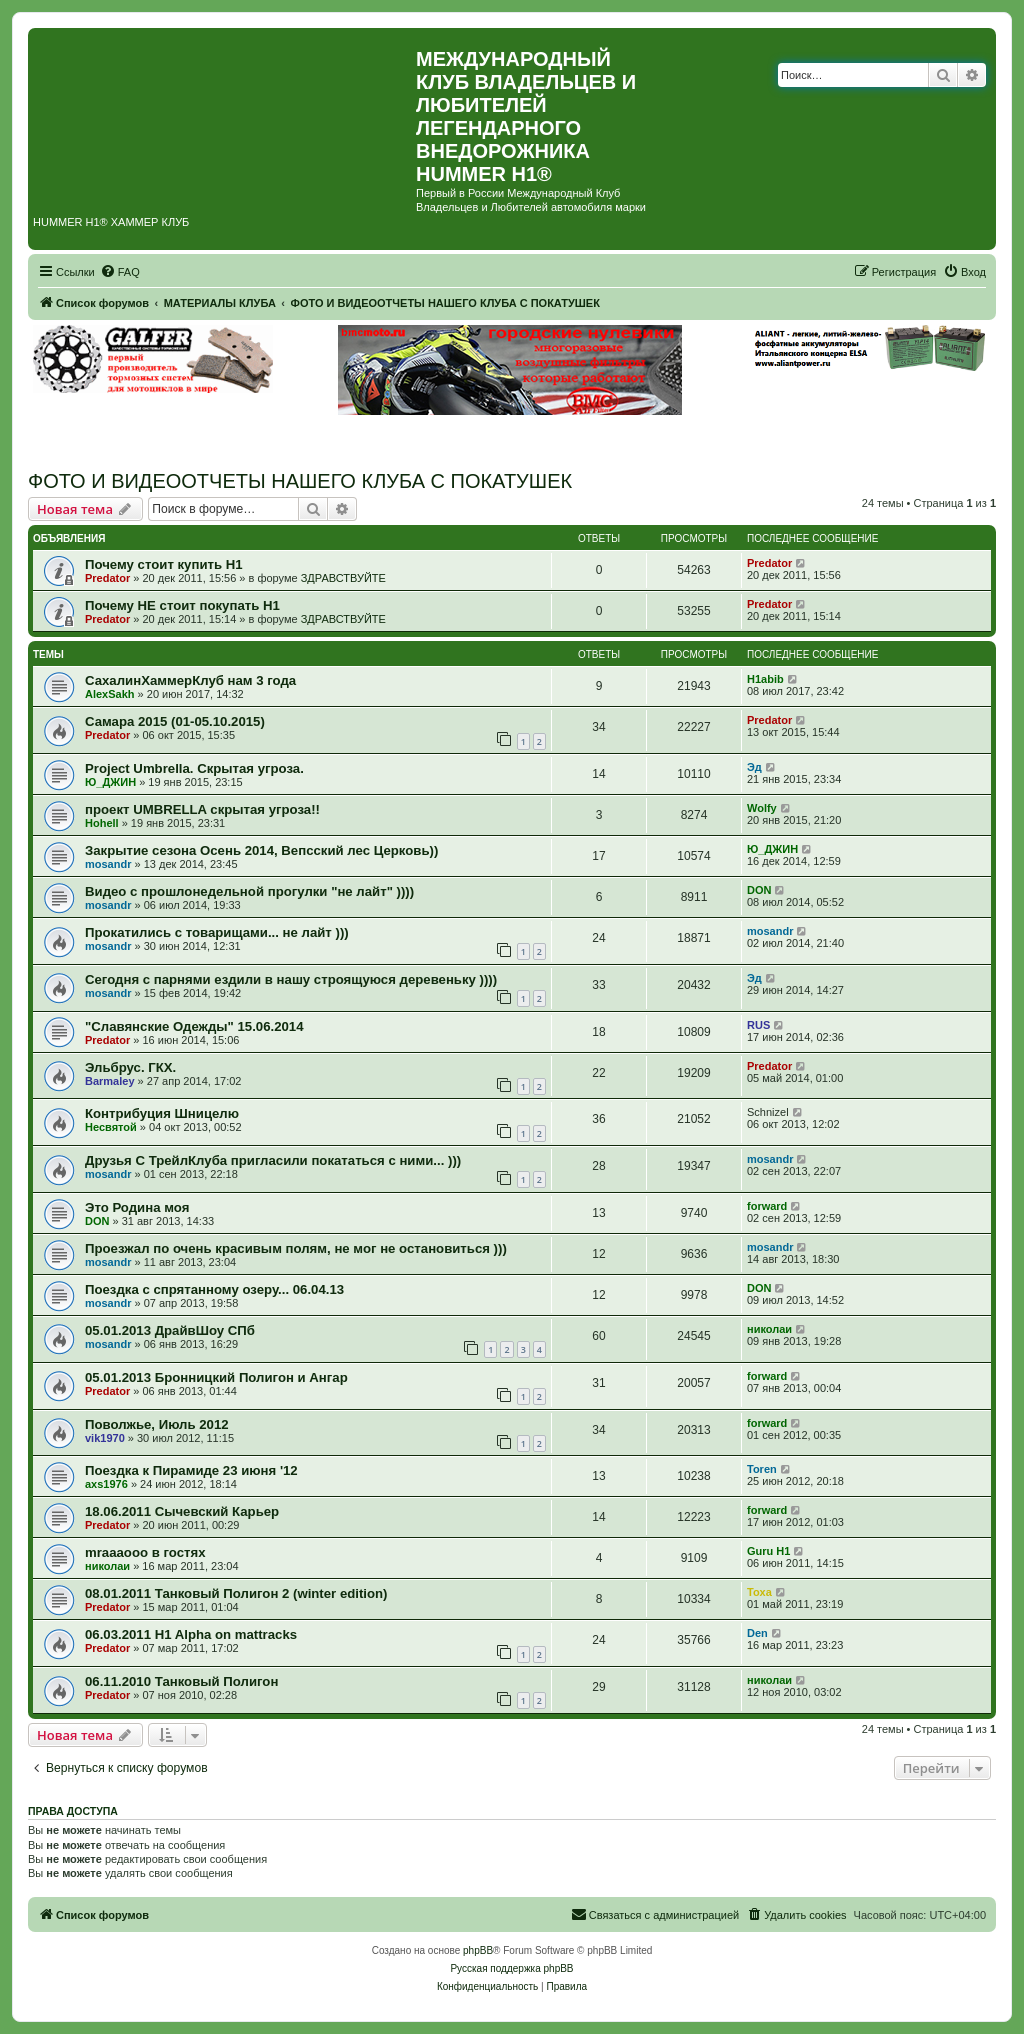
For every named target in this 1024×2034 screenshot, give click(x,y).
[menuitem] (120, 272)
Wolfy (762, 808)
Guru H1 (768, 1551)
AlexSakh (110, 694)
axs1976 (106, 1484)
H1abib (765, 679)
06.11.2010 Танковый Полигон (181, 1681)
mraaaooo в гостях (145, 1552)
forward (767, 1206)
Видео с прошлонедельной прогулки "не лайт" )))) (249, 891)
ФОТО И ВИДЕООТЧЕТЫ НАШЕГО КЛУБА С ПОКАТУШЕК (300, 481)
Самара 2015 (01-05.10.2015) (175, 721)
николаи (769, 1329)
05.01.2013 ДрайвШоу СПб (170, 1330)
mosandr (108, 864)
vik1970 (105, 1438)
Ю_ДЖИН (110, 782)
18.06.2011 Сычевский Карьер (182, 1511)
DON (759, 890)
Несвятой (111, 1127)
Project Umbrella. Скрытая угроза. (194, 768)
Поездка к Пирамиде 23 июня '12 (191, 1470)
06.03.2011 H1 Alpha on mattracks (191, 1634)
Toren (762, 1469)
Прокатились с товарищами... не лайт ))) (217, 932)
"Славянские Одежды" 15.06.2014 (194, 1026)
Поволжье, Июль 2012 (157, 1424)
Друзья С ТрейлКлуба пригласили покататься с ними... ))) (273, 1160)
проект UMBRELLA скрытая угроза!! (202, 809)
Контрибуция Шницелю (162, 1113)
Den (757, 1633)
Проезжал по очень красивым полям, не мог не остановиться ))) (296, 1248)
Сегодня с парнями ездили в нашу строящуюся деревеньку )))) (291, 979)
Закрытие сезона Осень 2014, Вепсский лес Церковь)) (261, 850)
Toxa (759, 1592)
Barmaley (110, 1081)
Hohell (102, 823)
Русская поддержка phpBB (511, 1968)
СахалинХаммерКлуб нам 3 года (190, 680)
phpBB (478, 1950)
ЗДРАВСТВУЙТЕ (343, 578)
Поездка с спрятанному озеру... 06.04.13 (214, 1289)
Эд (754, 767)
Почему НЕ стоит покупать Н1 (182, 605)
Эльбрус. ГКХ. (130, 1067)
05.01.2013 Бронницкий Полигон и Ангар (216, 1377)
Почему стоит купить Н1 (164, 564)
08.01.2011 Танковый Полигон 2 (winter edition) (236, 1593)
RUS (758, 1025)
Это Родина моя (137, 1207)
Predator (107, 578)
